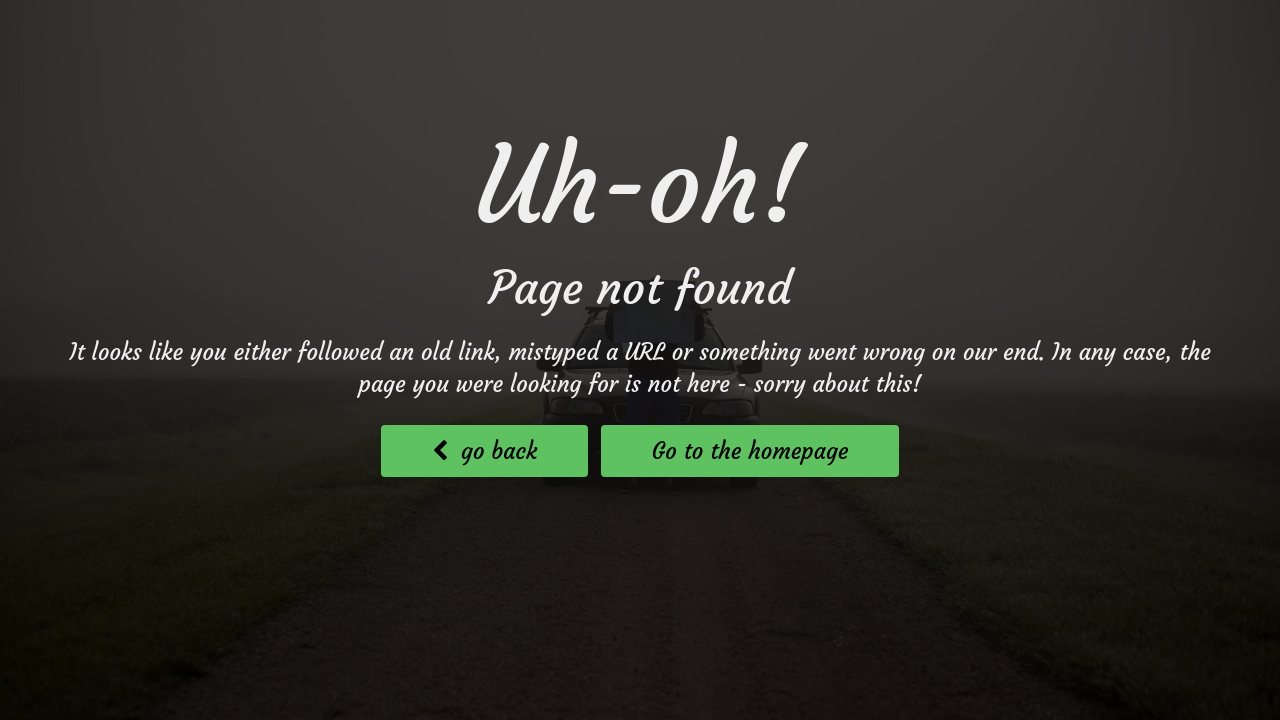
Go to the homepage (750, 451)
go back (485, 451)
